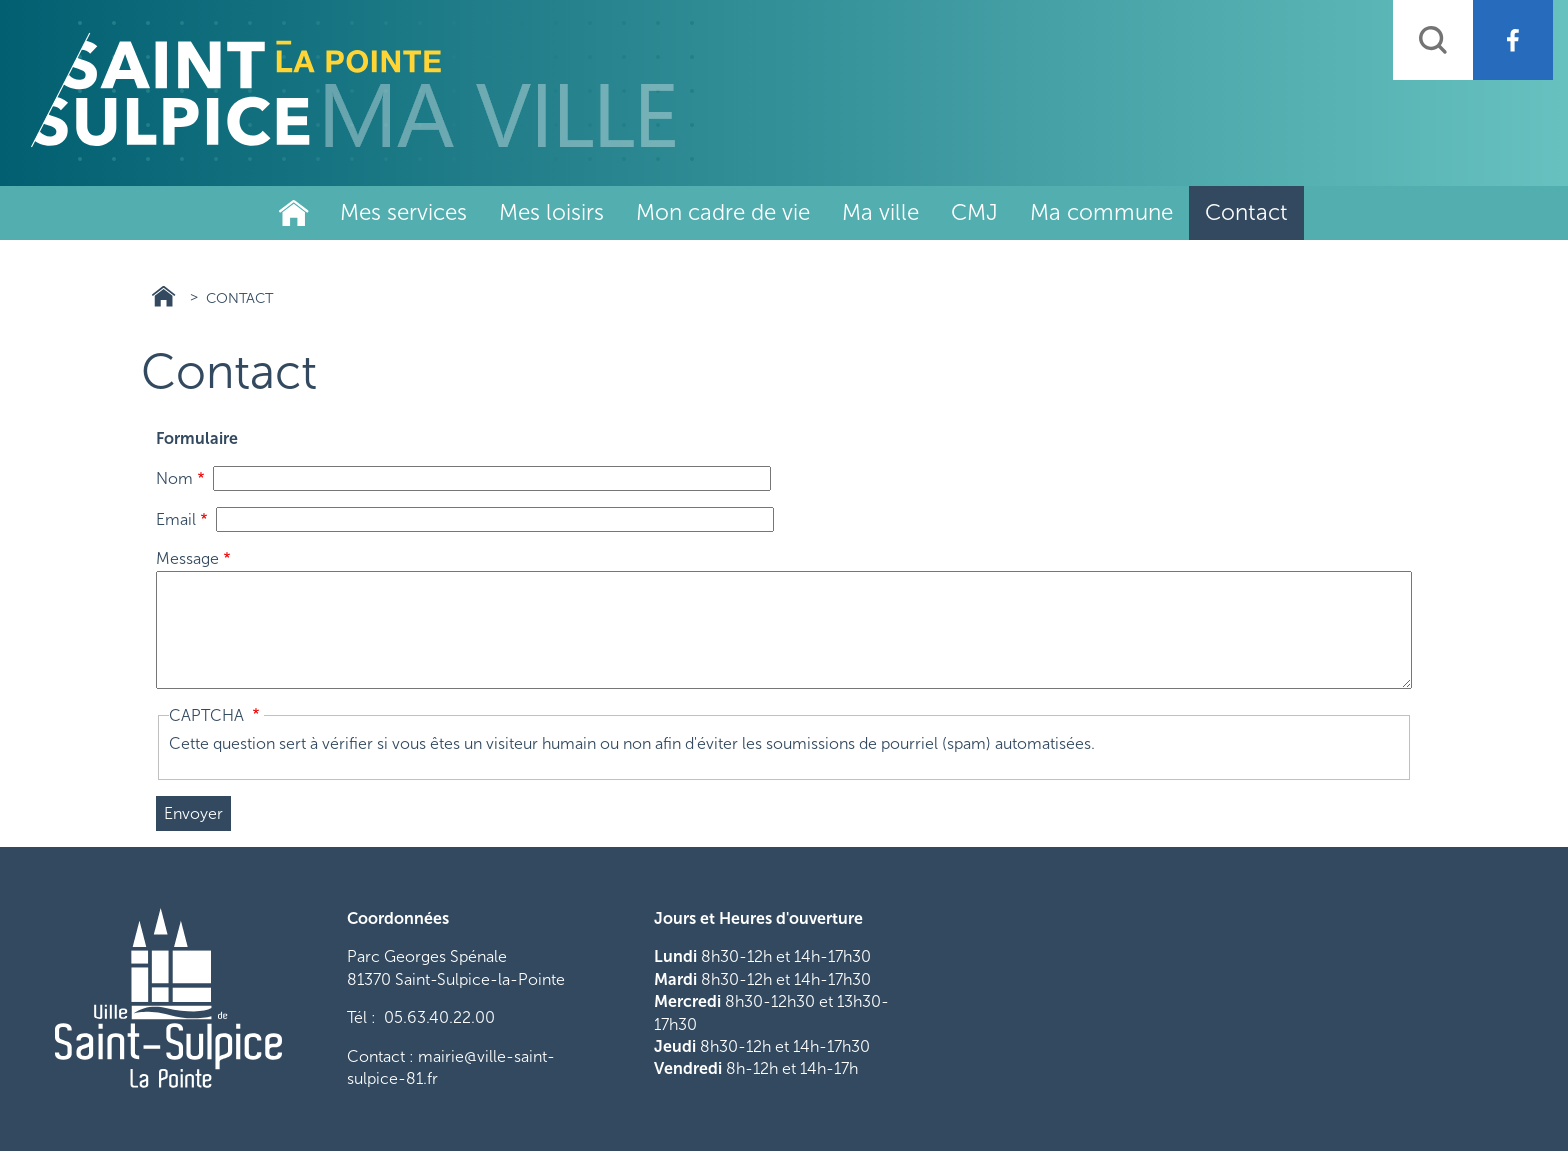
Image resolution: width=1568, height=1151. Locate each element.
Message (187, 558)
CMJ (974, 212)
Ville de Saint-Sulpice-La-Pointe (294, 213)
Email (176, 519)
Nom (174, 478)
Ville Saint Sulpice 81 (163, 296)
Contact (1246, 212)
